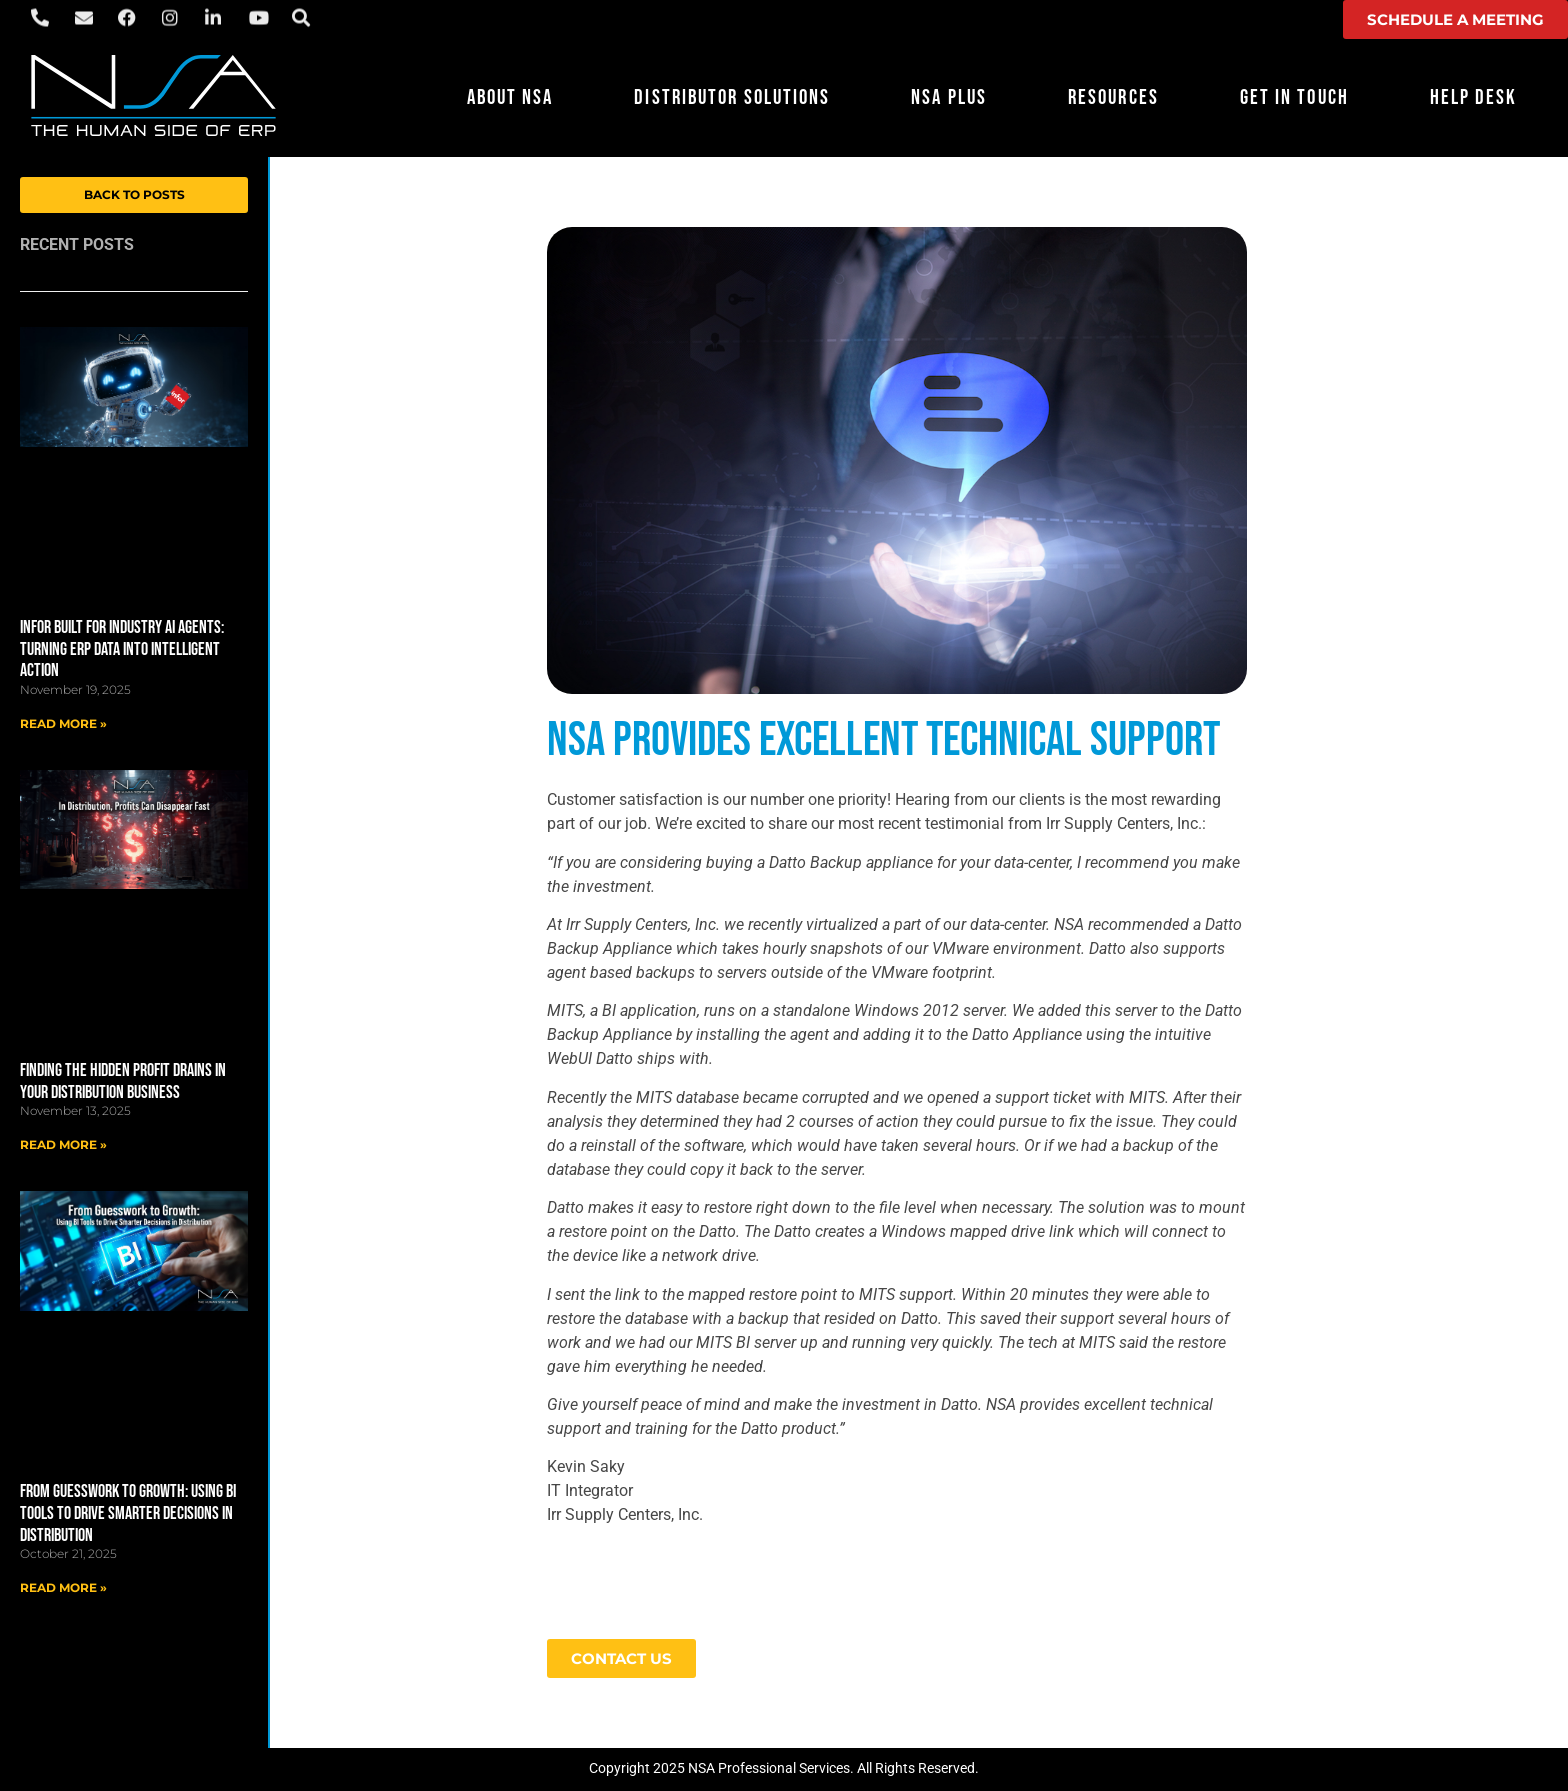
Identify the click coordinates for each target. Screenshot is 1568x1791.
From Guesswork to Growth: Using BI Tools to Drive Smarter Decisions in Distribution (128, 1513)
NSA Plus (949, 97)
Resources (1113, 97)
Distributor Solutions (732, 97)
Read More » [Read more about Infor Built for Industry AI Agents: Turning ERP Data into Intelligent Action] (63, 723)
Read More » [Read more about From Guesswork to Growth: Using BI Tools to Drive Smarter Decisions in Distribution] (63, 1587)
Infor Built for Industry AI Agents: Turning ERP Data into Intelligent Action (122, 649)
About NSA (510, 97)
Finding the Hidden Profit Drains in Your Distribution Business (123, 1081)
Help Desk (1474, 97)
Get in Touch (1294, 97)
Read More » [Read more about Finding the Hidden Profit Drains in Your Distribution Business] (63, 1144)
